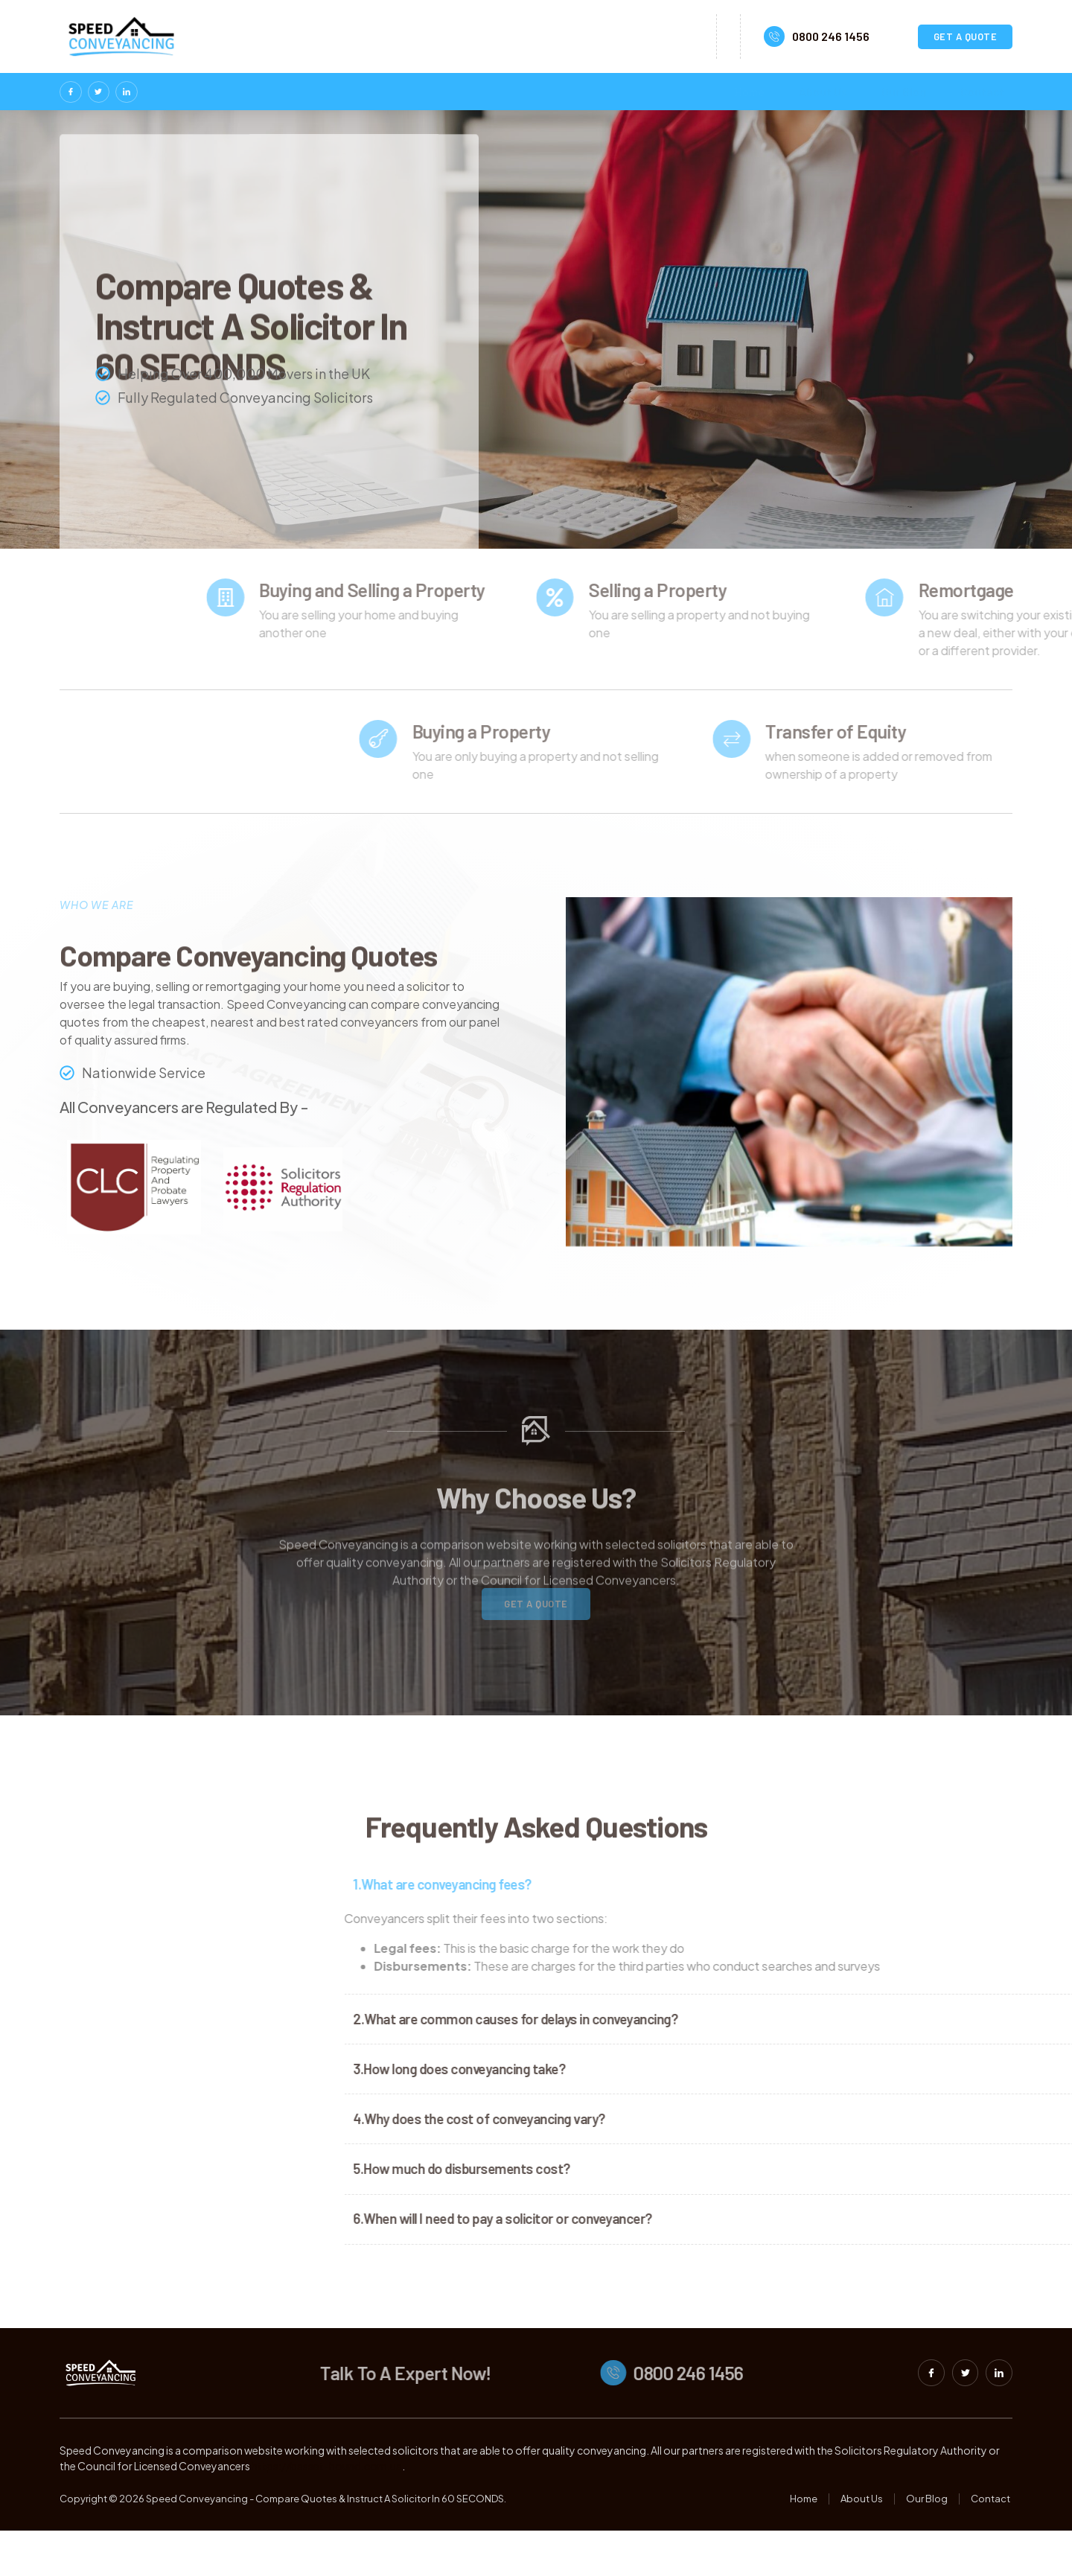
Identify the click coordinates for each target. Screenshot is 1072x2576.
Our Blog (904, 91)
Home (743, 91)
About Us (820, 91)
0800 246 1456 (831, 36)
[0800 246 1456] (774, 36)
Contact (986, 91)
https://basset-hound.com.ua (327, 2511)
